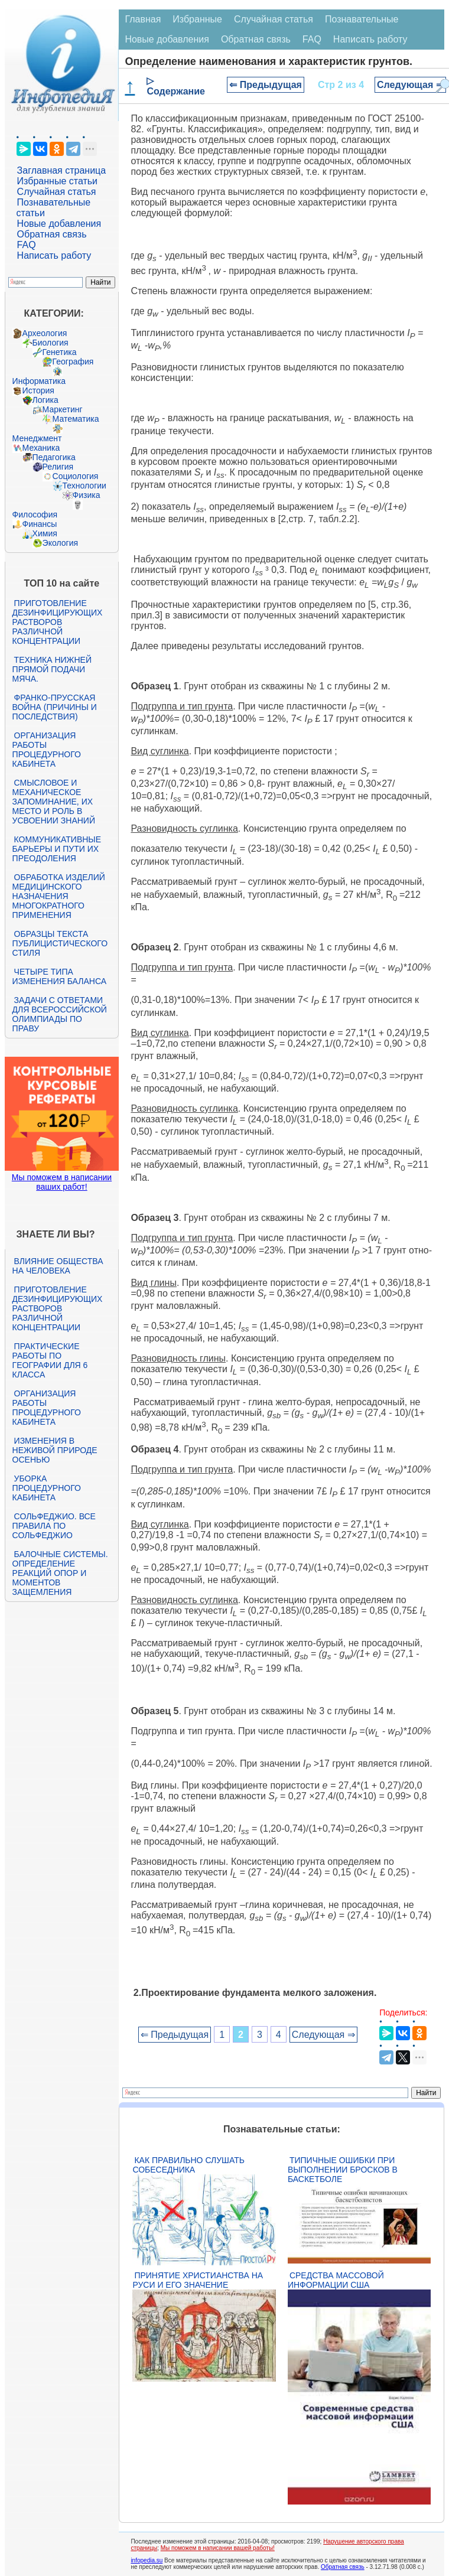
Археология (44, 333)
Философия (34, 514)
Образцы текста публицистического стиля (60, 943)
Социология (76, 476)
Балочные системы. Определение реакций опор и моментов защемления (60, 1573)
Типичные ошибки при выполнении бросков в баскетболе (343, 2169)
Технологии (84, 485)
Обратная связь (52, 234)
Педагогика (54, 457)
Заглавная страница (61, 170)
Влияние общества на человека (57, 1265)
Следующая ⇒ (410, 85)
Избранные (197, 19)
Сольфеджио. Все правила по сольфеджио (54, 1526)
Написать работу (54, 255)
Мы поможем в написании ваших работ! (62, 1182)
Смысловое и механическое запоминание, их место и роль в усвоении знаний (53, 801)
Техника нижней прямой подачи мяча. (52, 669)
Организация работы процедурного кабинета (46, 749)
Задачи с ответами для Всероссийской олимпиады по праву (59, 1014)
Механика (41, 447)
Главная (143, 19)
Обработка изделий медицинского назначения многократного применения (58, 896)
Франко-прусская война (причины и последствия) (54, 707)
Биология (50, 342)
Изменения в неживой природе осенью (54, 1450)
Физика (86, 495)
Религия (58, 466)
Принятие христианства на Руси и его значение (197, 2280)
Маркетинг (63, 409)
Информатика (39, 381)
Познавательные (362, 19)
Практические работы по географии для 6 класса (50, 1360)
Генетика (60, 352)
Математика (76, 419)
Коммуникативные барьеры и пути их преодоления (56, 849)
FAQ (26, 245)
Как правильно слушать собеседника (188, 2164)
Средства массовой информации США (336, 2280)
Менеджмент (37, 438)
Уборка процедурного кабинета (46, 1488)
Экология (60, 543)
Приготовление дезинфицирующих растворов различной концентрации (57, 622)
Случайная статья (56, 192)
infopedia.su (146, 2560)
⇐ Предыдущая (265, 85)
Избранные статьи (57, 181)
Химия (44, 533)
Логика (45, 400)
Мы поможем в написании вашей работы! (218, 2548)
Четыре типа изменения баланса (59, 976)
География (73, 361)
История (38, 390)
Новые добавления (59, 224)
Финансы (39, 524)
